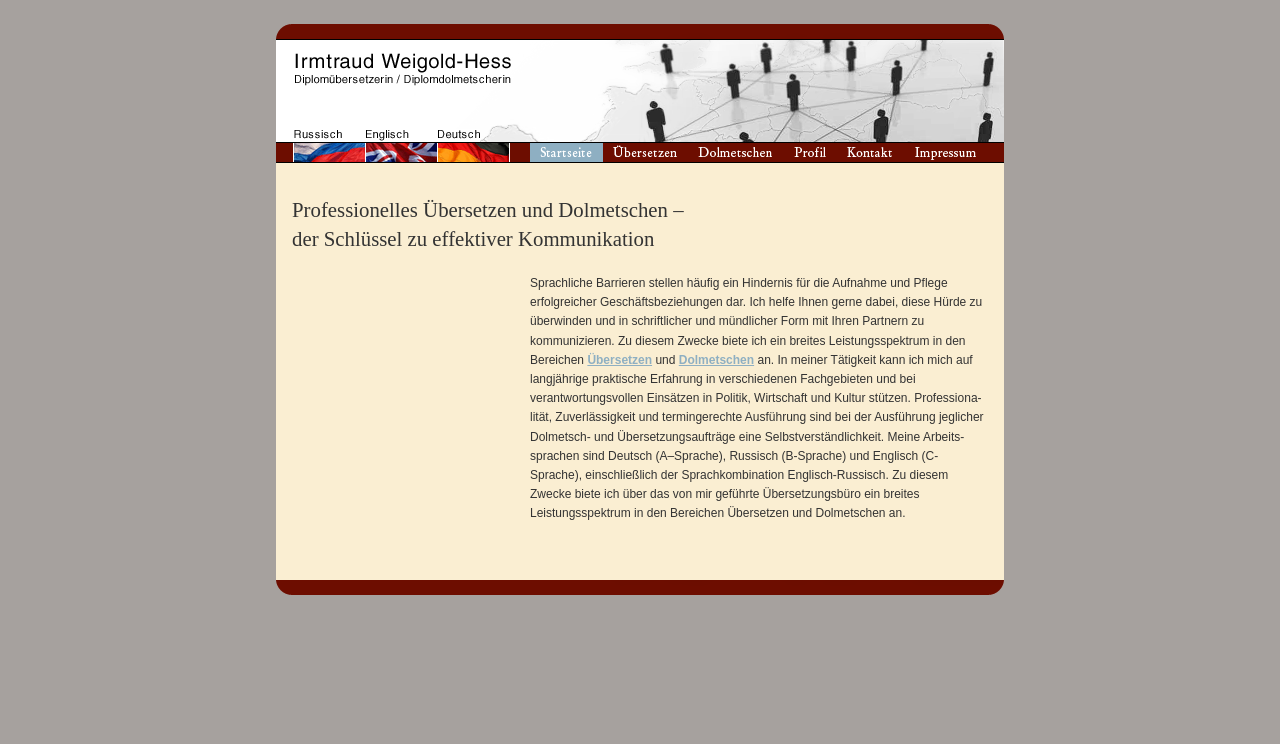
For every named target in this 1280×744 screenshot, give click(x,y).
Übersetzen (619, 360)
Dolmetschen (716, 360)
